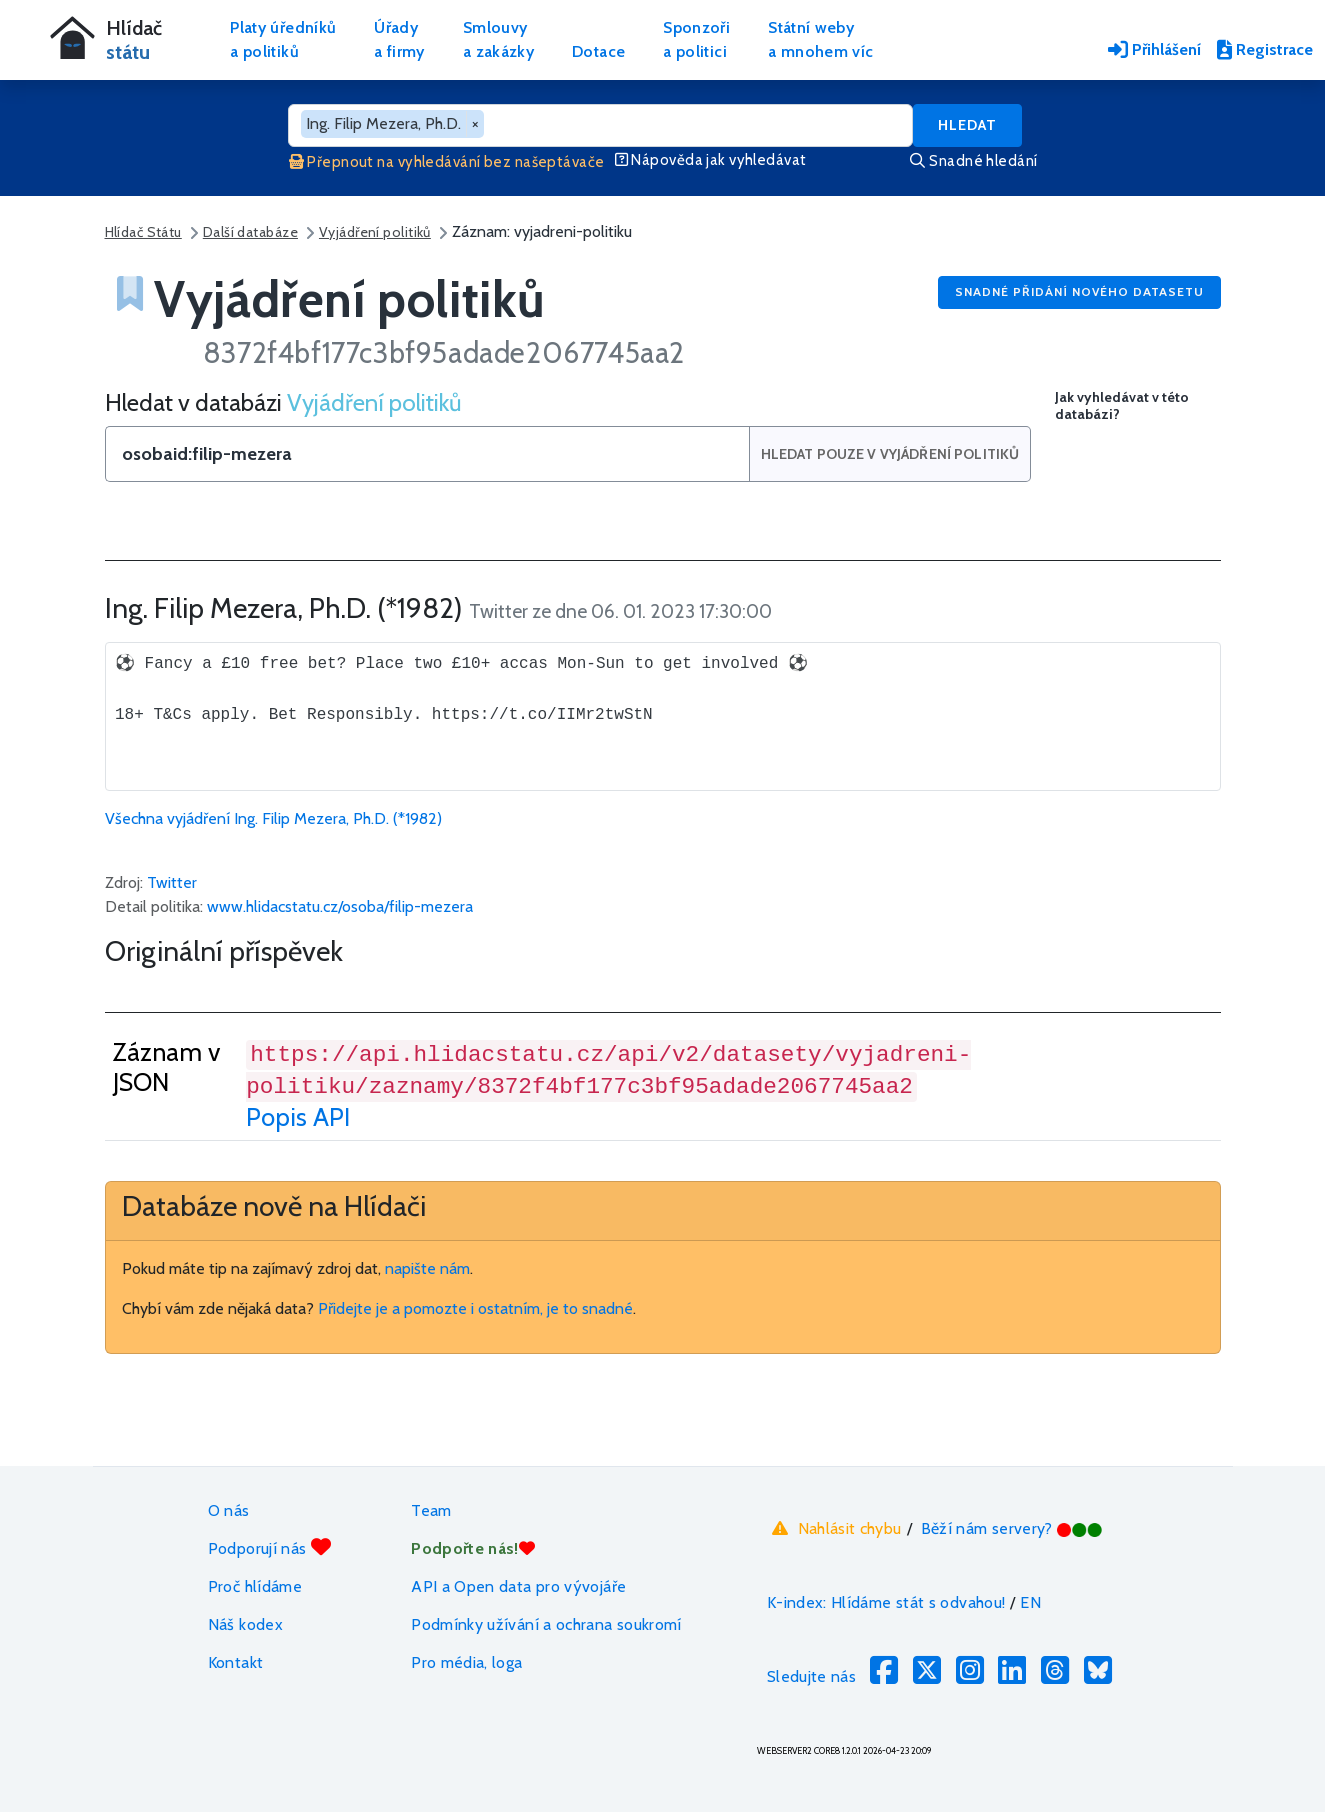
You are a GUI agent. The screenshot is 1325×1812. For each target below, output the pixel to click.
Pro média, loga (466, 1662)
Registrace (1265, 49)
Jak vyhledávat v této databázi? (1122, 406)
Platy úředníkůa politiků (283, 39)
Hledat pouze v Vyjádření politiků (890, 454)
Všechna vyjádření (273, 818)
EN (1030, 1602)
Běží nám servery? (1012, 1528)
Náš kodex (245, 1624)
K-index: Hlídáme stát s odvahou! (886, 1602)
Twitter (172, 882)
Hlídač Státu (143, 232)
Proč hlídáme (255, 1586)
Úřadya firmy (399, 39)
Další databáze (250, 232)
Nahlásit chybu (834, 1528)
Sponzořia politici (696, 39)
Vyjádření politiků (375, 232)
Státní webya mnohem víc (820, 39)
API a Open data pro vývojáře (518, 1586)
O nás (229, 1510)
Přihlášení (1154, 49)
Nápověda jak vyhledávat (711, 160)
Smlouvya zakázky (498, 39)
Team (431, 1510)
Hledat (967, 125)
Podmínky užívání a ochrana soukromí (546, 1624)
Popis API (298, 1117)
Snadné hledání (973, 161)
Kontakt (236, 1662)
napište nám (427, 1268)
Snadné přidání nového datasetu (1079, 291)
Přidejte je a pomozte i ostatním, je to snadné (475, 1308)
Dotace (598, 51)
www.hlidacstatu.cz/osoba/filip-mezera (340, 906)
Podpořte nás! (473, 1548)
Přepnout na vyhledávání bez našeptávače (447, 162)
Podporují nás (269, 1547)
